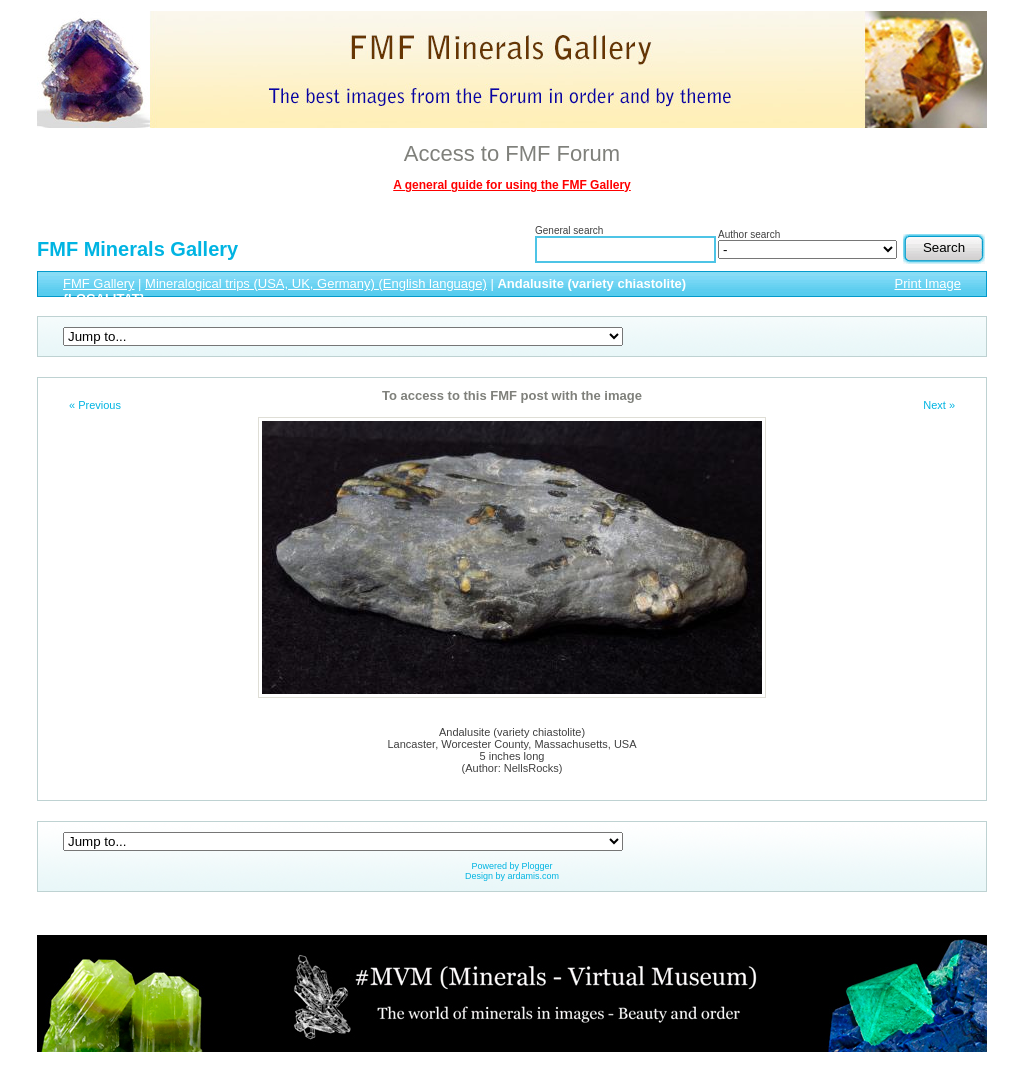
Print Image (928, 283)
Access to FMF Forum (512, 153)
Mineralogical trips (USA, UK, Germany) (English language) (316, 283)
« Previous (95, 405)
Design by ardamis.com (512, 876)
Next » (939, 405)
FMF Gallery (99, 283)
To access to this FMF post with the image (512, 395)
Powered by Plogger (511, 866)
